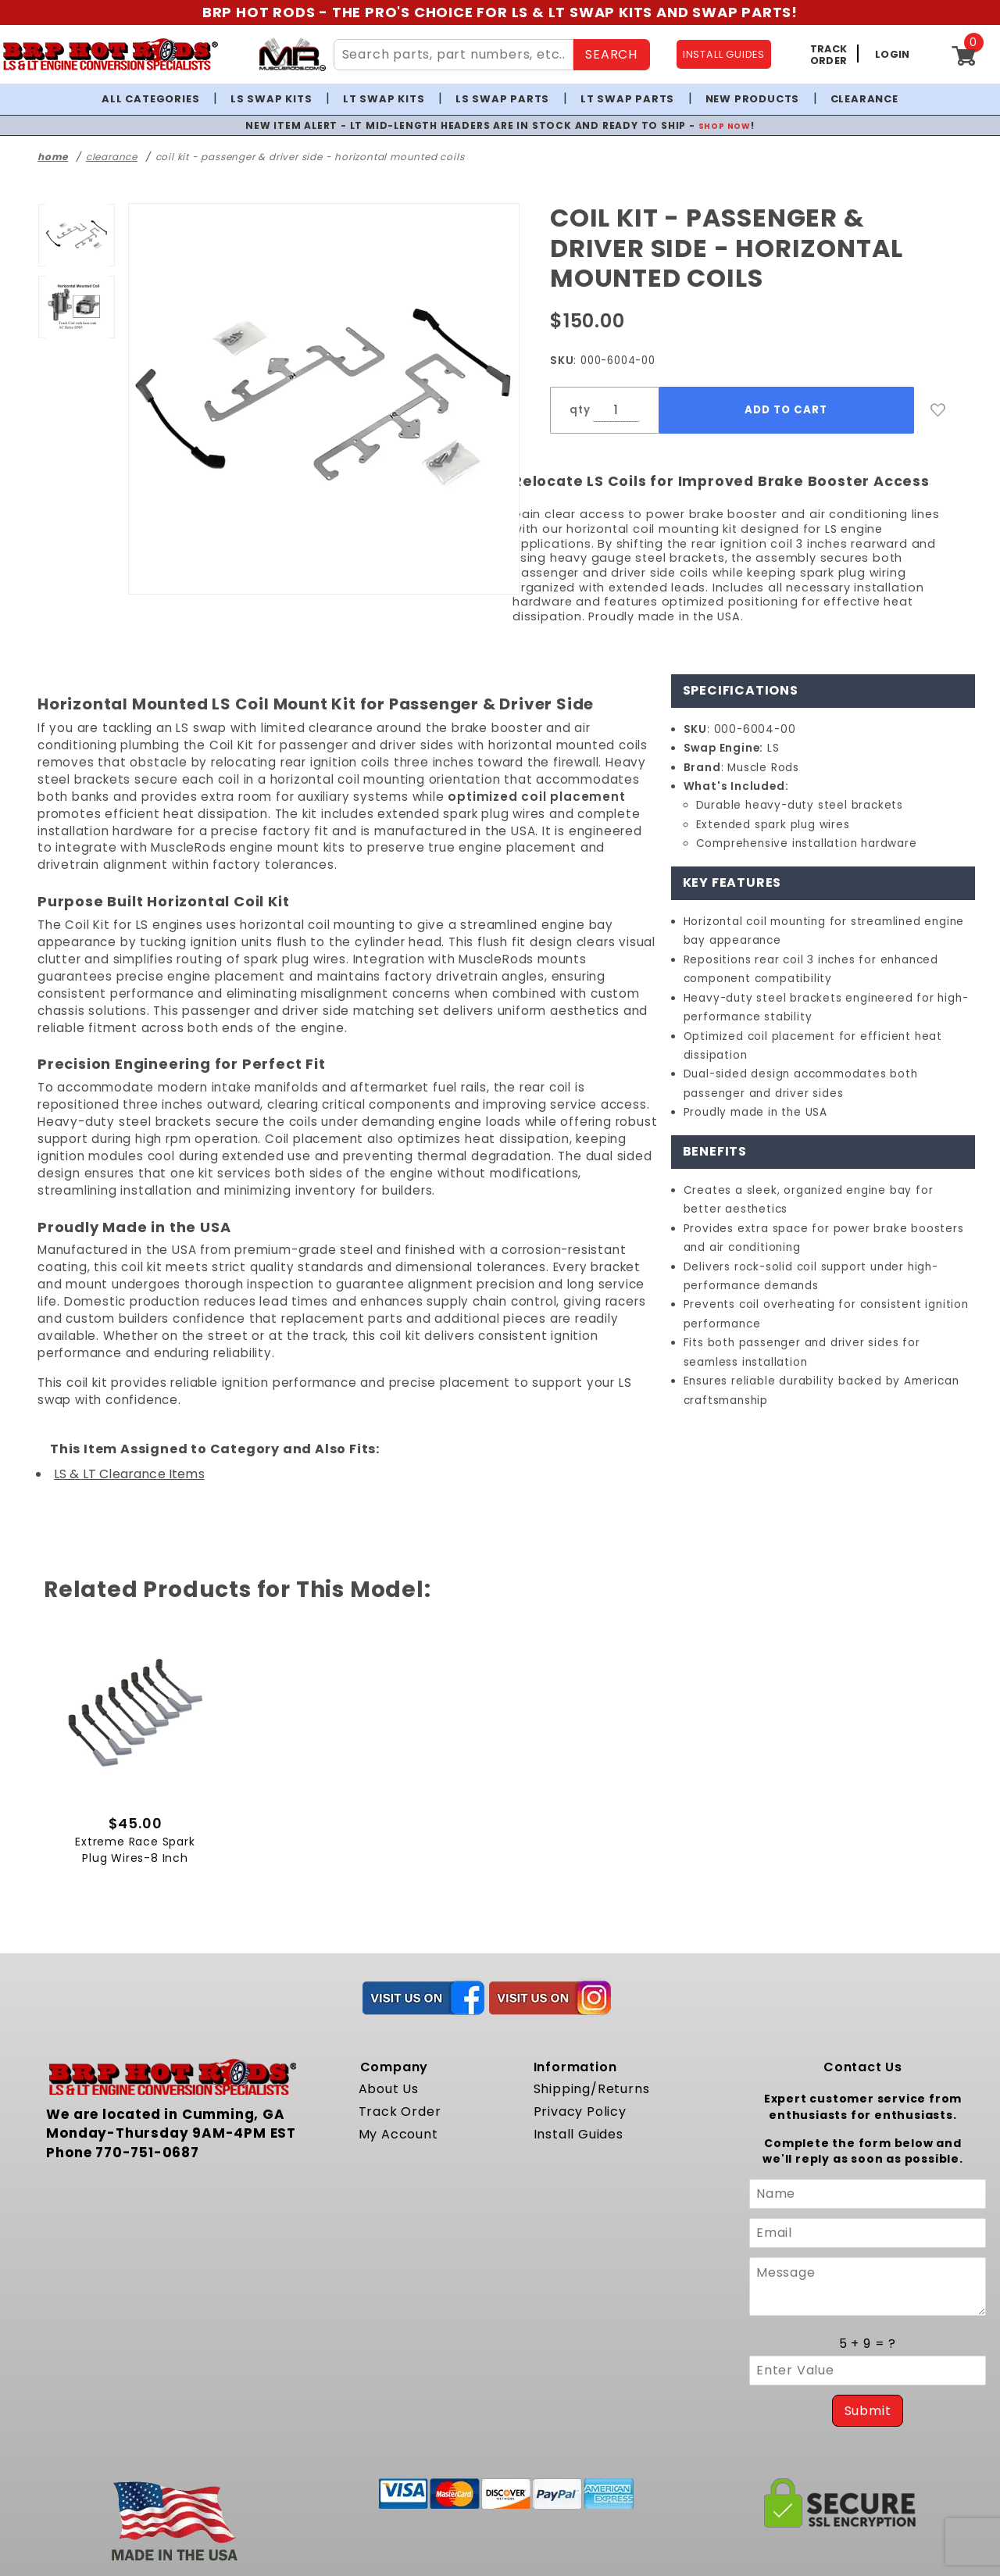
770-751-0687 (147, 2156)
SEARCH (611, 54)
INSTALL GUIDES (724, 54)
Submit (868, 2415)
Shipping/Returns (592, 2094)
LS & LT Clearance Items (129, 1474)
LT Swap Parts (627, 98)
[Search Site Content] (454, 54)
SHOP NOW (724, 125)
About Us (389, 2094)
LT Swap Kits (384, 98)
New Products (752, 98)
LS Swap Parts (502, 98)
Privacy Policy (580, 2116)
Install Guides (578, 2138)
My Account (398, 2138)
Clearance (864, 98)
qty (580, 409)
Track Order (400, 2116)
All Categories (150, 98)
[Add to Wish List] (938, 410)
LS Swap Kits (271, 98)
